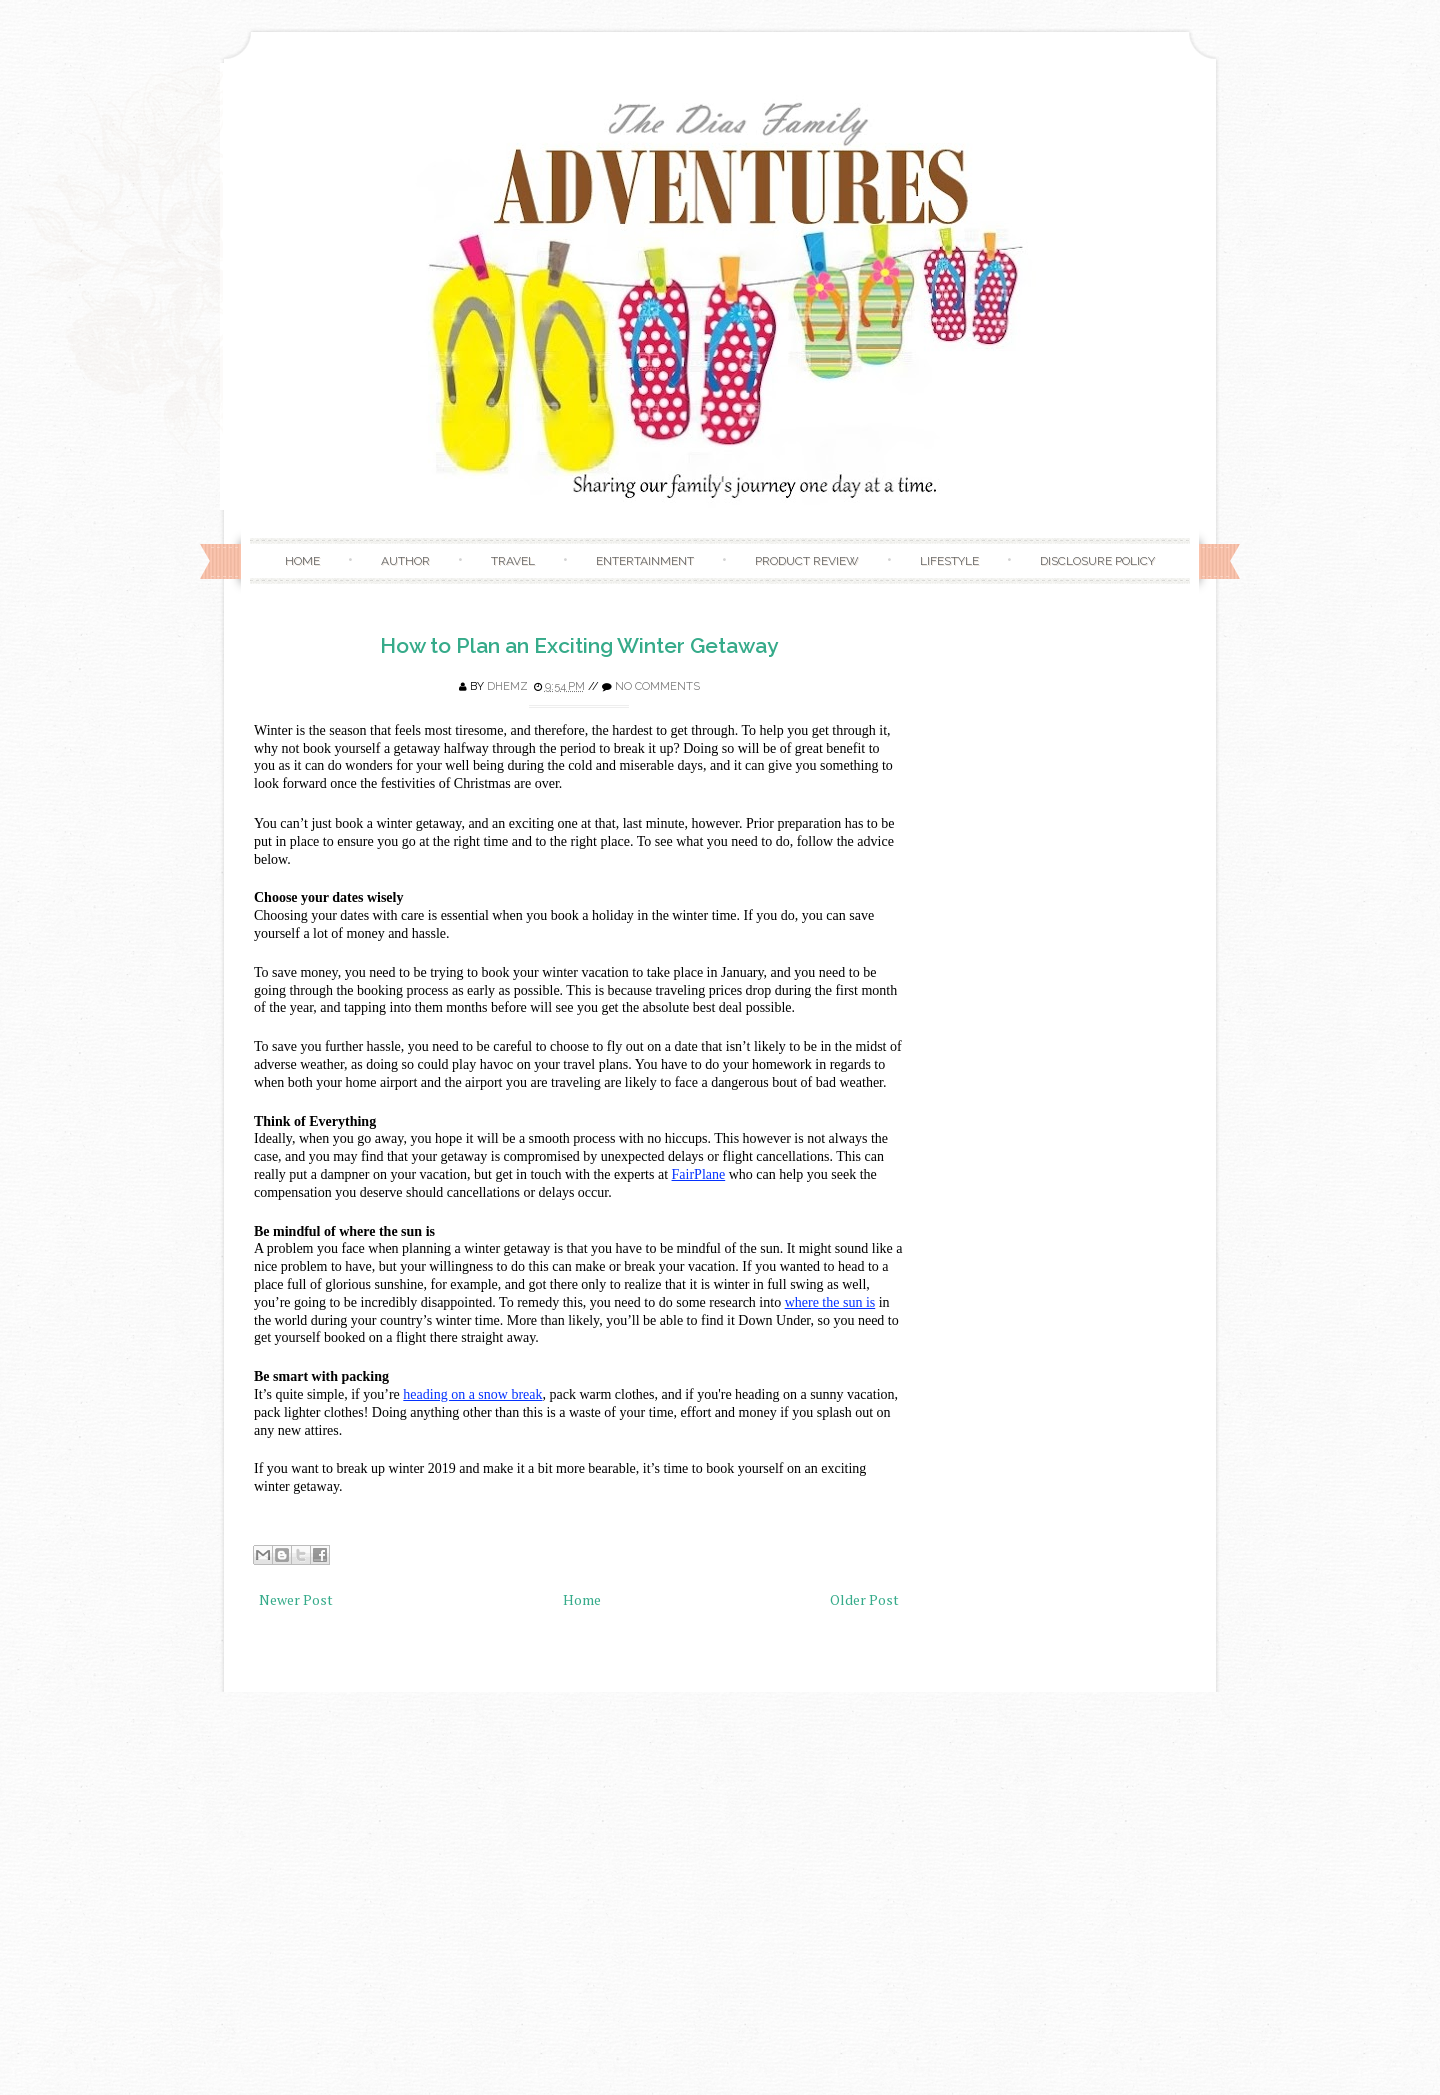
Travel (513, 561)
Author (405, 561)
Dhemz (507, 686)
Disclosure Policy (1097, 561)
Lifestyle (949, 561)
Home (302, 561)
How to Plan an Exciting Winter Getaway (579, 645)
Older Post (864, 1599)
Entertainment (645, 561)
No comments (657, 686)
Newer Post (296, 1599)
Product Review (807, 561)
